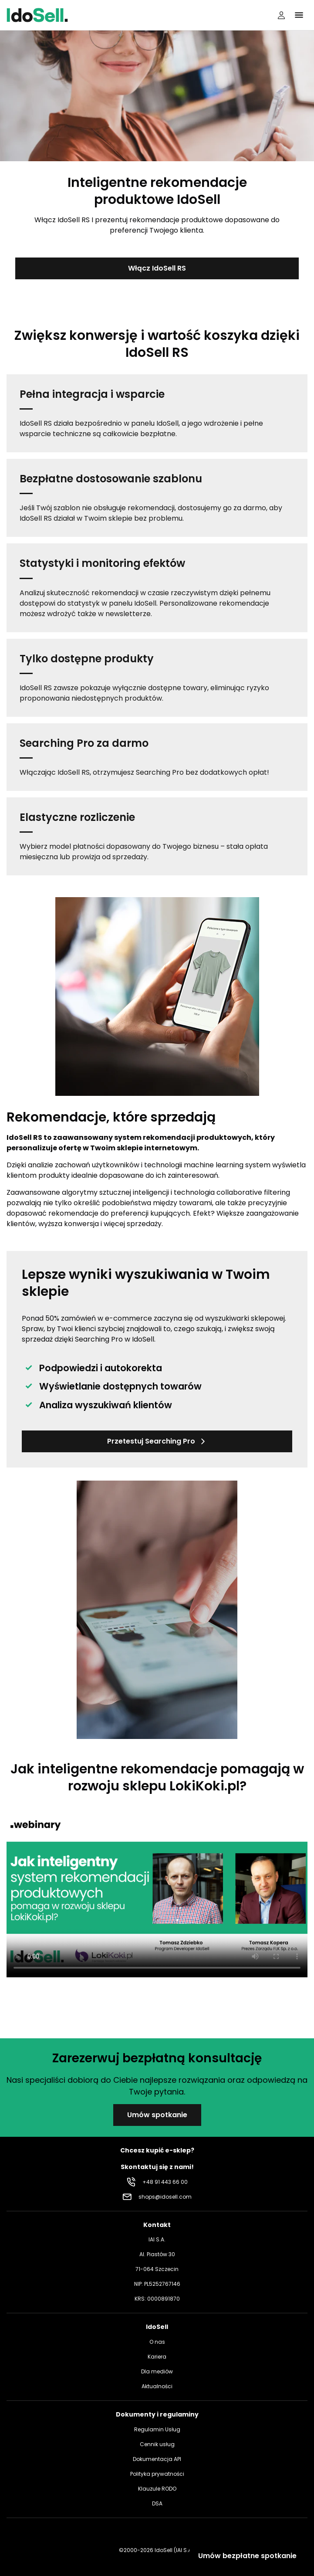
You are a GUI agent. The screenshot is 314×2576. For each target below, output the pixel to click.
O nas (157, 2342)
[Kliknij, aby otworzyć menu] (298, 15)
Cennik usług (157, 2444)
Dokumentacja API (157, 2459)
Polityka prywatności (157, 2474)
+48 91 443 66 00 (165, 2182)
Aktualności (157, 2386)
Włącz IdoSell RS (157, 268)
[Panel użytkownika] (281, 15)
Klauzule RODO (157, 2488)
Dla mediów (157, 2371)
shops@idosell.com (165, 2196)
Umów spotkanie (157, 2115)
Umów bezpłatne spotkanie (247, 2556)
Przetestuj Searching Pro (157, 1441)
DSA (157, 2503)
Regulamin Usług (157, 2429)
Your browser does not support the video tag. (157, 1892)
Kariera (157, 2356)
